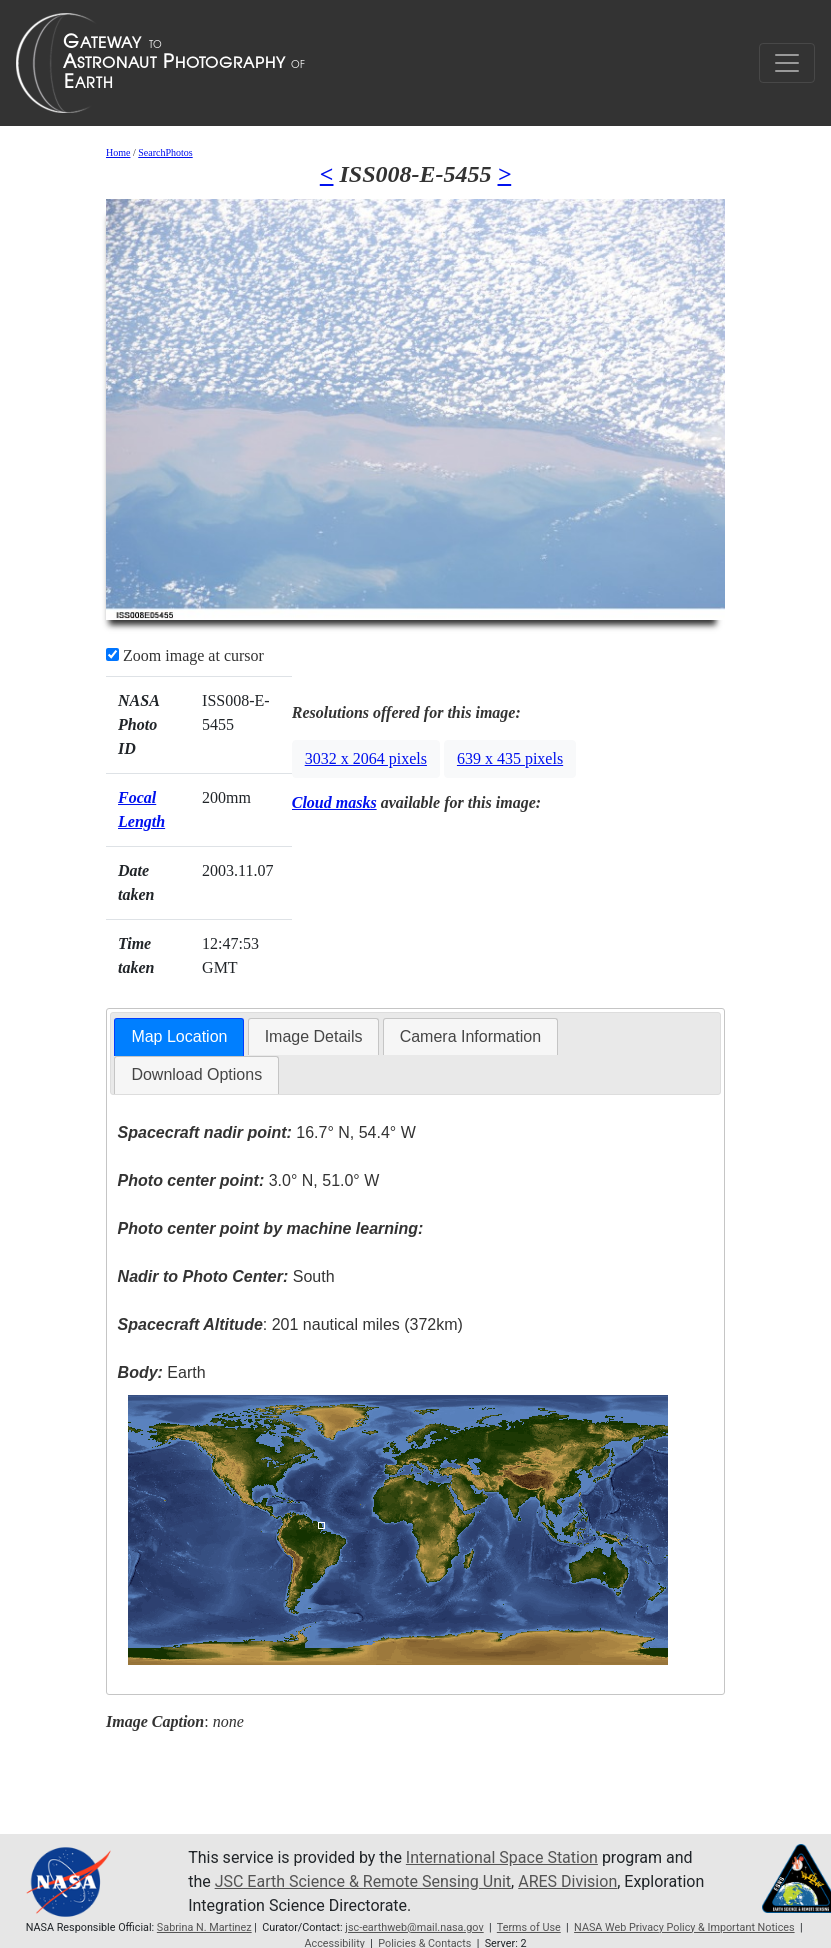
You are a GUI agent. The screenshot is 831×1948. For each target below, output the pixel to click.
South (226, 1276)
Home (118, 152)
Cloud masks (334, 802)
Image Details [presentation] (314, 1036)
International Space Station (502, 1857)
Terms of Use (529, 1927)
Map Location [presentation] (179, 1036)
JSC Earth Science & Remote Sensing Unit (363, 1881)
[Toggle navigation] (787, 63)
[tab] (179, 1037)
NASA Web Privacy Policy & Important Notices (684, 1927)
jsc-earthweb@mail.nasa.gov (414, 1927)
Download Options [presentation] (196, 1074)
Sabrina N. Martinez (204, 1927)
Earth (162, 1372)
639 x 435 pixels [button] (510, 758)
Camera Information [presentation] (470, 1036)
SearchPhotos (165, 152)
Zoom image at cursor (185, 655)
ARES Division (567, 1881)
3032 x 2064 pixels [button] (366, 758)
